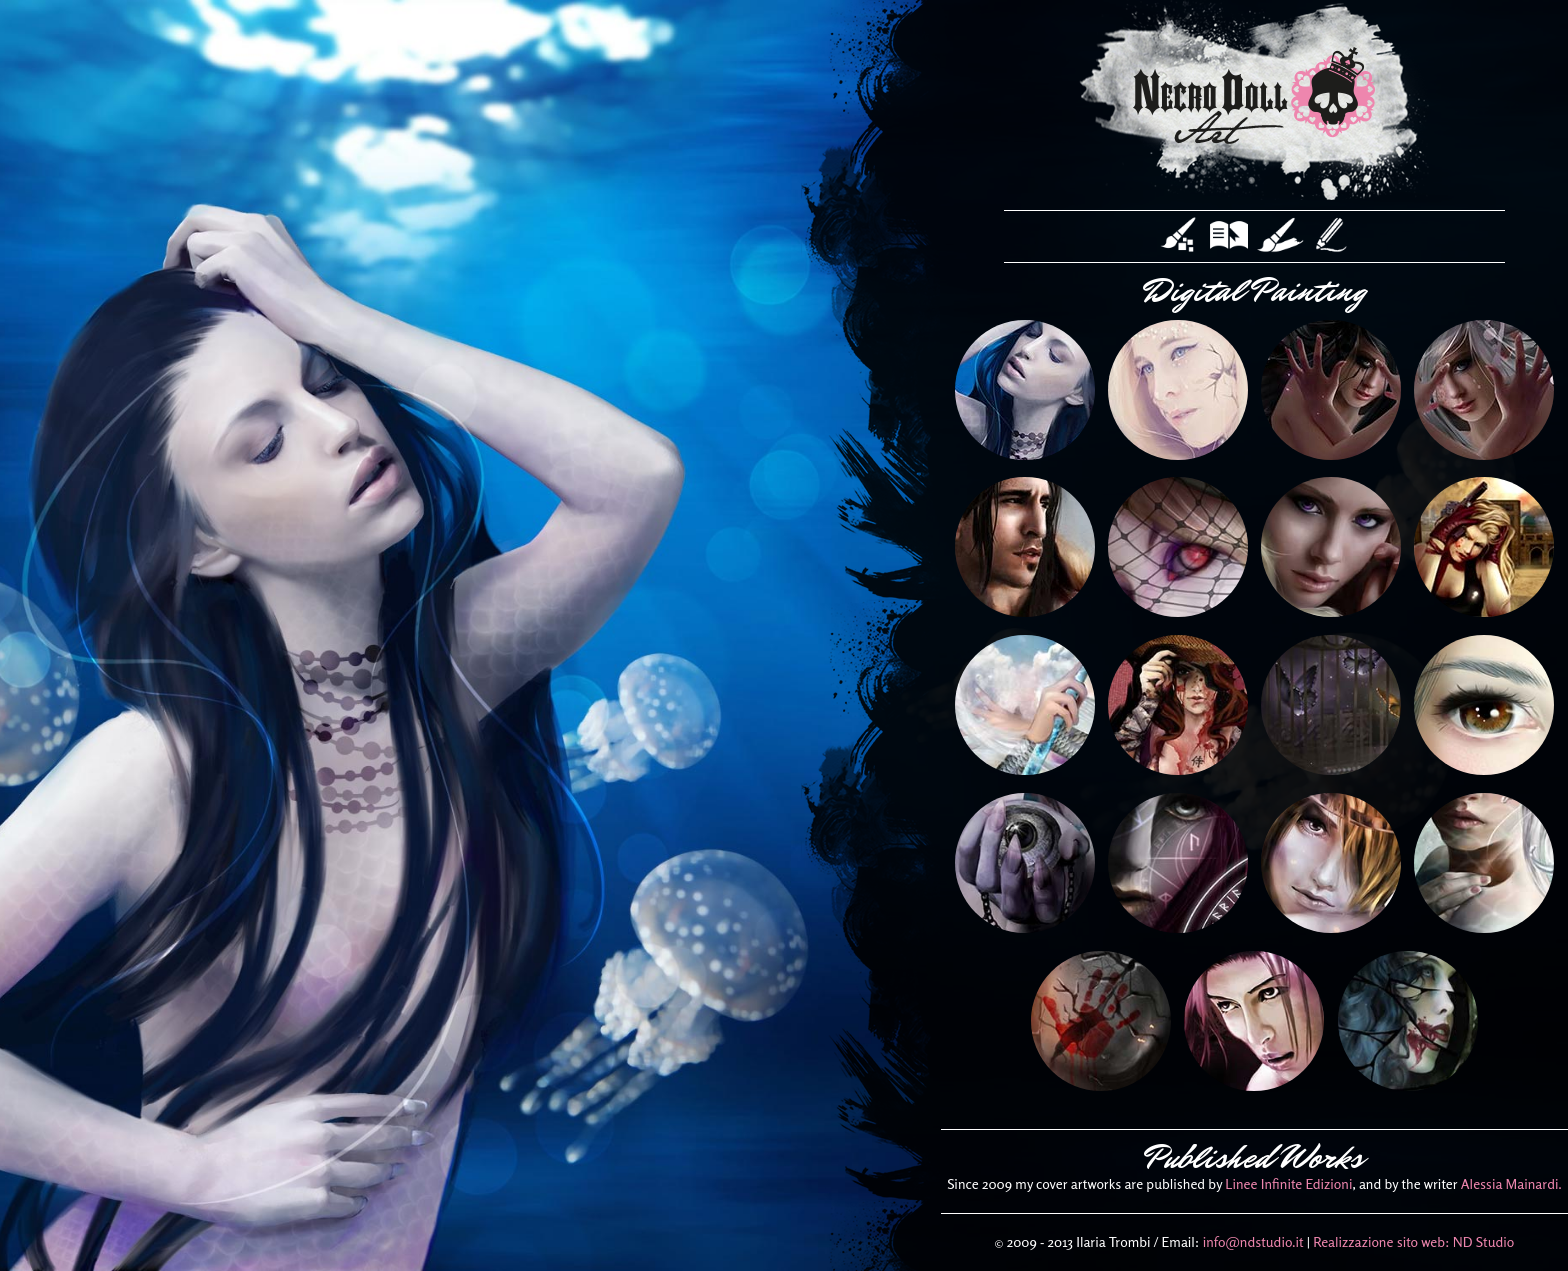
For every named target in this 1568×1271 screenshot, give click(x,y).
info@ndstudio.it (1253, 1241)
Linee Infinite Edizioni (1288, 1183)
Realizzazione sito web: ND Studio (1413, 1241)
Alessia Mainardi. (1511, 1183)
